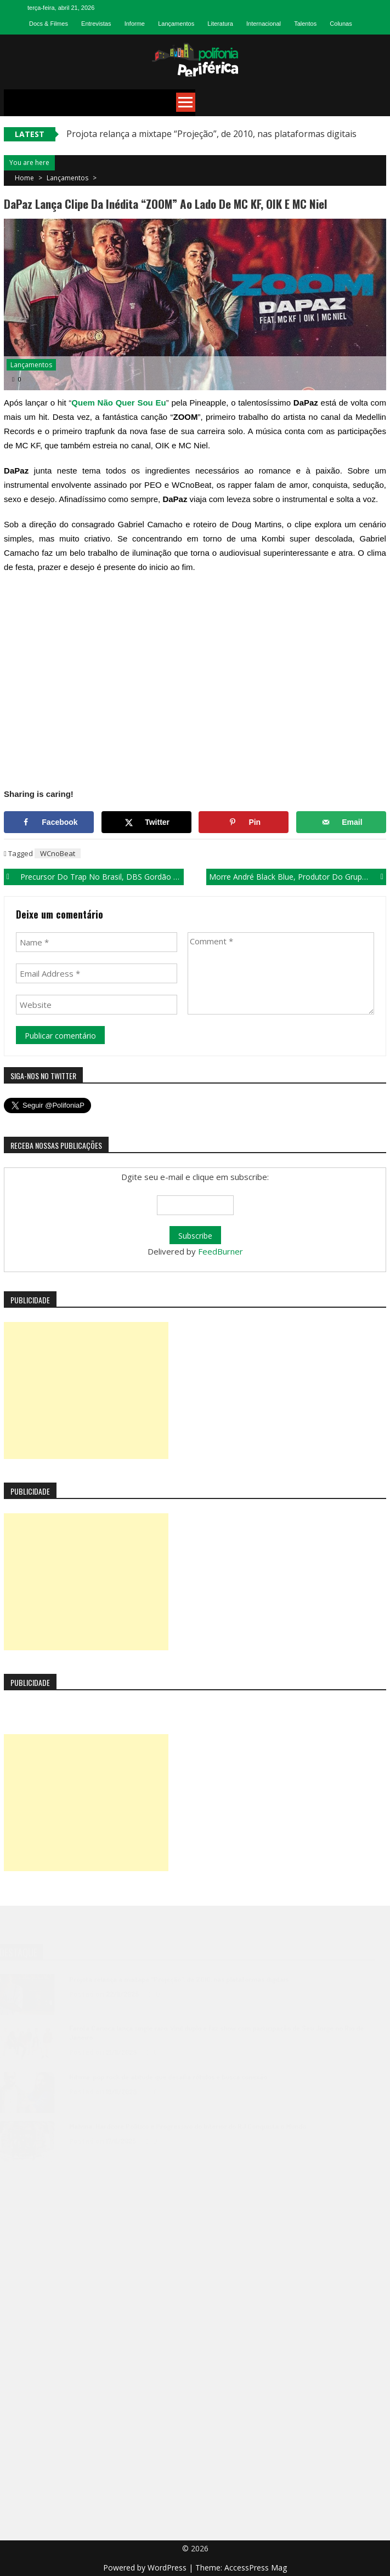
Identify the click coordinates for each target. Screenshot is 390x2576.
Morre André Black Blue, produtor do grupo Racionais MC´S (297, 876)
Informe (135, 23)
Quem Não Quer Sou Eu (118, 402)
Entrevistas (96, 23)
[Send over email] (341, 822)
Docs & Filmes (48, 23)
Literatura (220, 23)
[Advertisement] (86, 1390)
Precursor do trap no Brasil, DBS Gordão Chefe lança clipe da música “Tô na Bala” (102, 876)
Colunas (341, 23)
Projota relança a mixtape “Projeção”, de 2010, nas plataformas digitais (211, 134)
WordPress (168, 2567)
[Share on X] (146, 822)
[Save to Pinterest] (244, 822)
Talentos (305, 23)
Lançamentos (176, 23)
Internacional (263, 23)
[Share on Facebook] (49, 822)
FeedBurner (220, 1251)
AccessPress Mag (255, 2567)
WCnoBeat (57, 853)
